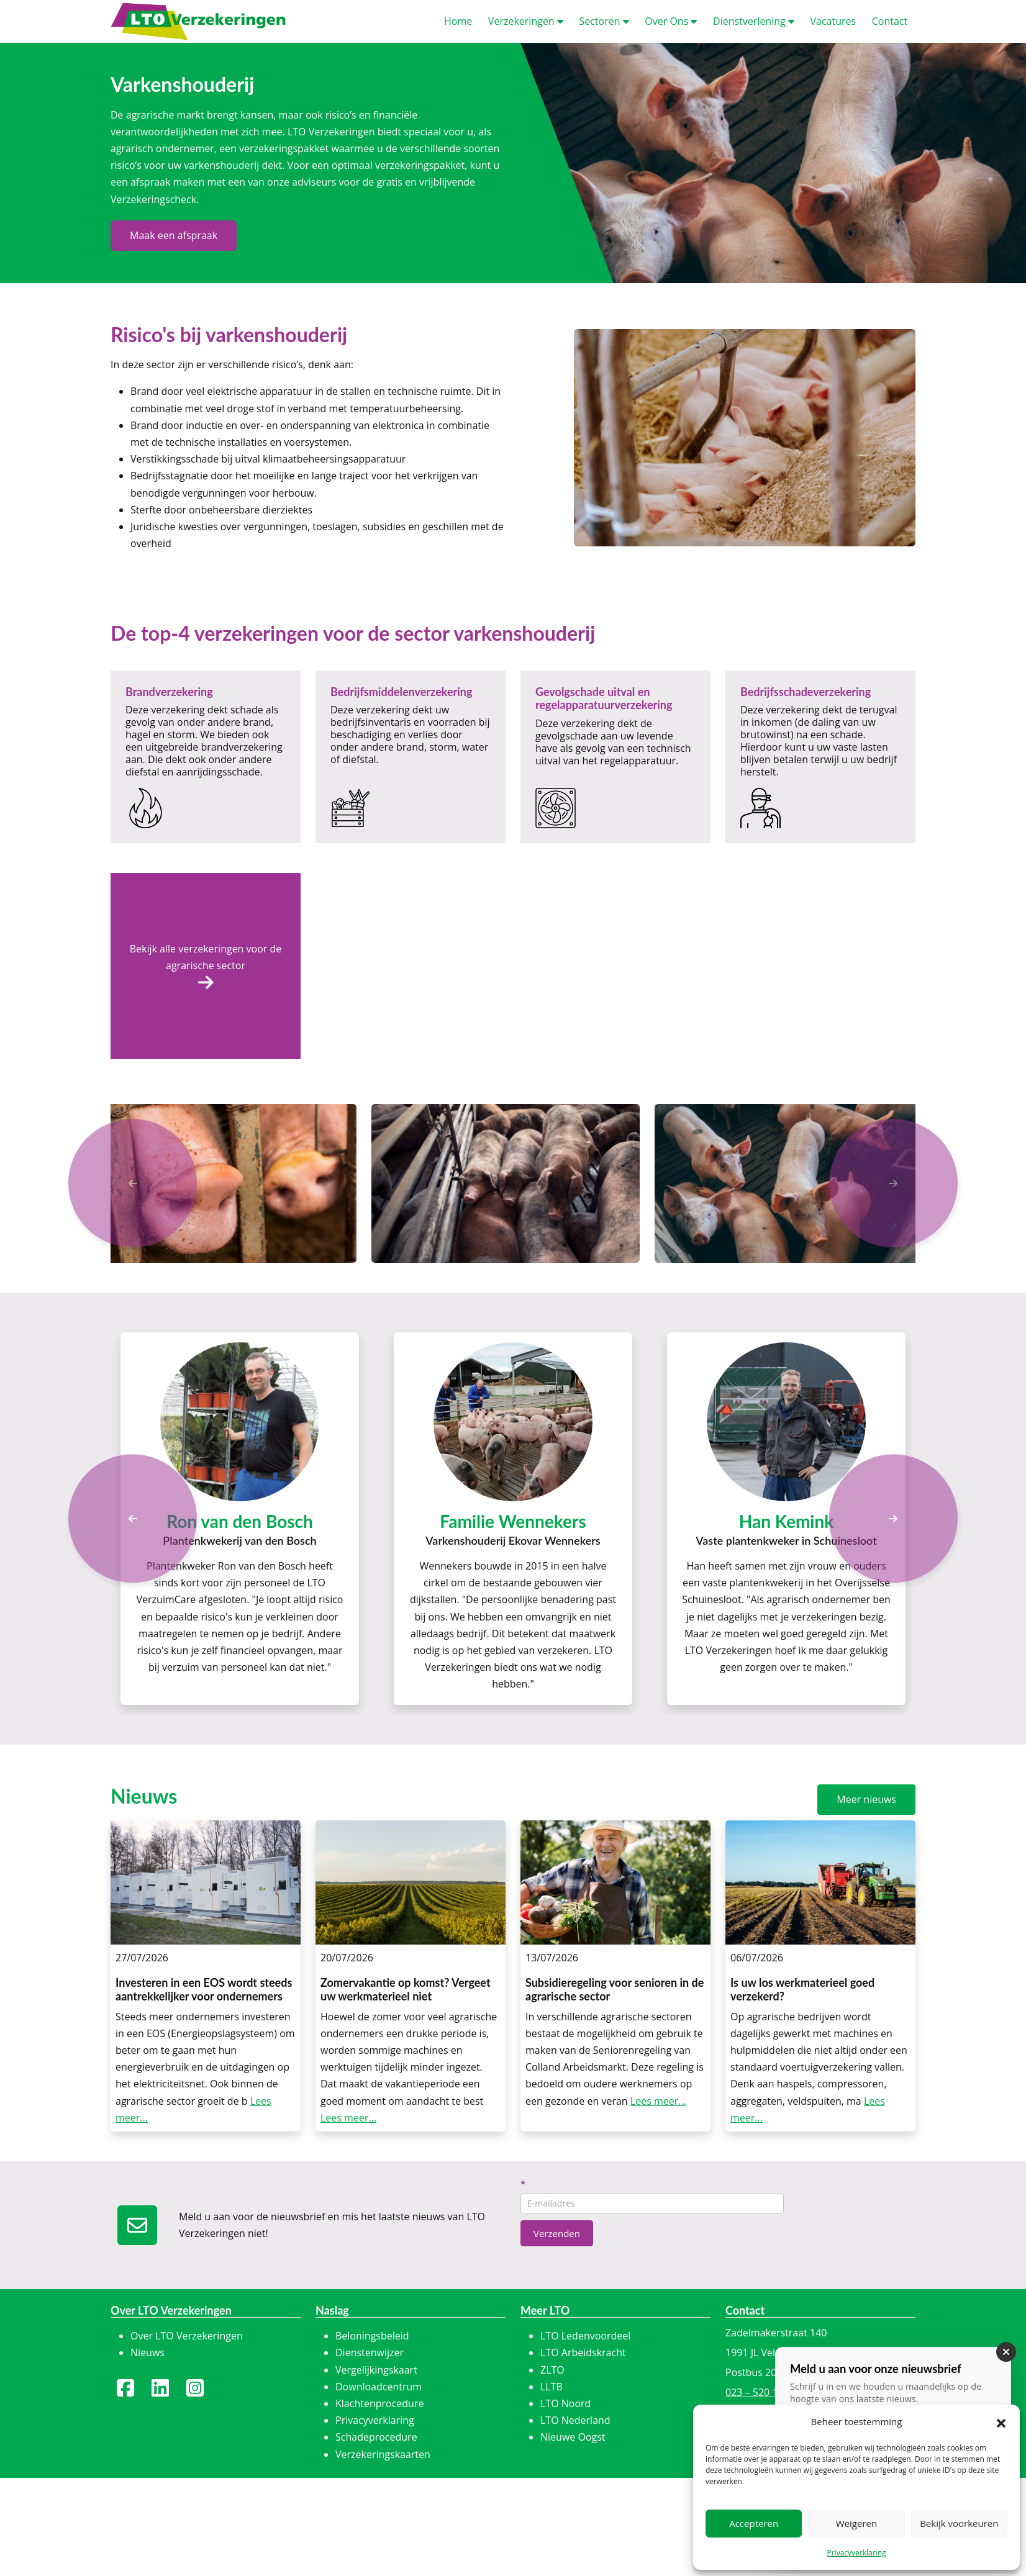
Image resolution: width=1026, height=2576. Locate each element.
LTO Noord (565, 2403)
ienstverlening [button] (753, 21)
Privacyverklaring (856, 2552)
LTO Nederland (575, 2420)
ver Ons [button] (671, 21)
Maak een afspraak (173, 235)
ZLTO (552, 2370)
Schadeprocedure (376, 2437)
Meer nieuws (866, 1799)
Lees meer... (348, 2118)
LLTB (551, 2386)
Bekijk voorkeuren (959, 2523)
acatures (833, 21)
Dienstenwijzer (369, 2352)
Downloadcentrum (378, 2386)
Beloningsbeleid (372, 2336)
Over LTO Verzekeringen (186, 2336)
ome (458, 21)
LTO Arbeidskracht (583, 2352)
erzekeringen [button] (525, 21)
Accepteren (753, 2523)
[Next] (893, 1518)
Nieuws (147, 2352)
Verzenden (556, 2233)
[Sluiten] (1006, 2357)
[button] (1001, 2422)
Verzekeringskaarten (382, 2454)
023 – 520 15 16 (761, 2392)
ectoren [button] (604, 21)
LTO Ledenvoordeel (585, 2336)
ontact (889, 21)
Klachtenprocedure (379, 2403)
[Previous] (132, 1518)
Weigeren (856, 2523)
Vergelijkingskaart (376, 2370)
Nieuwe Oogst (573, 2437)
